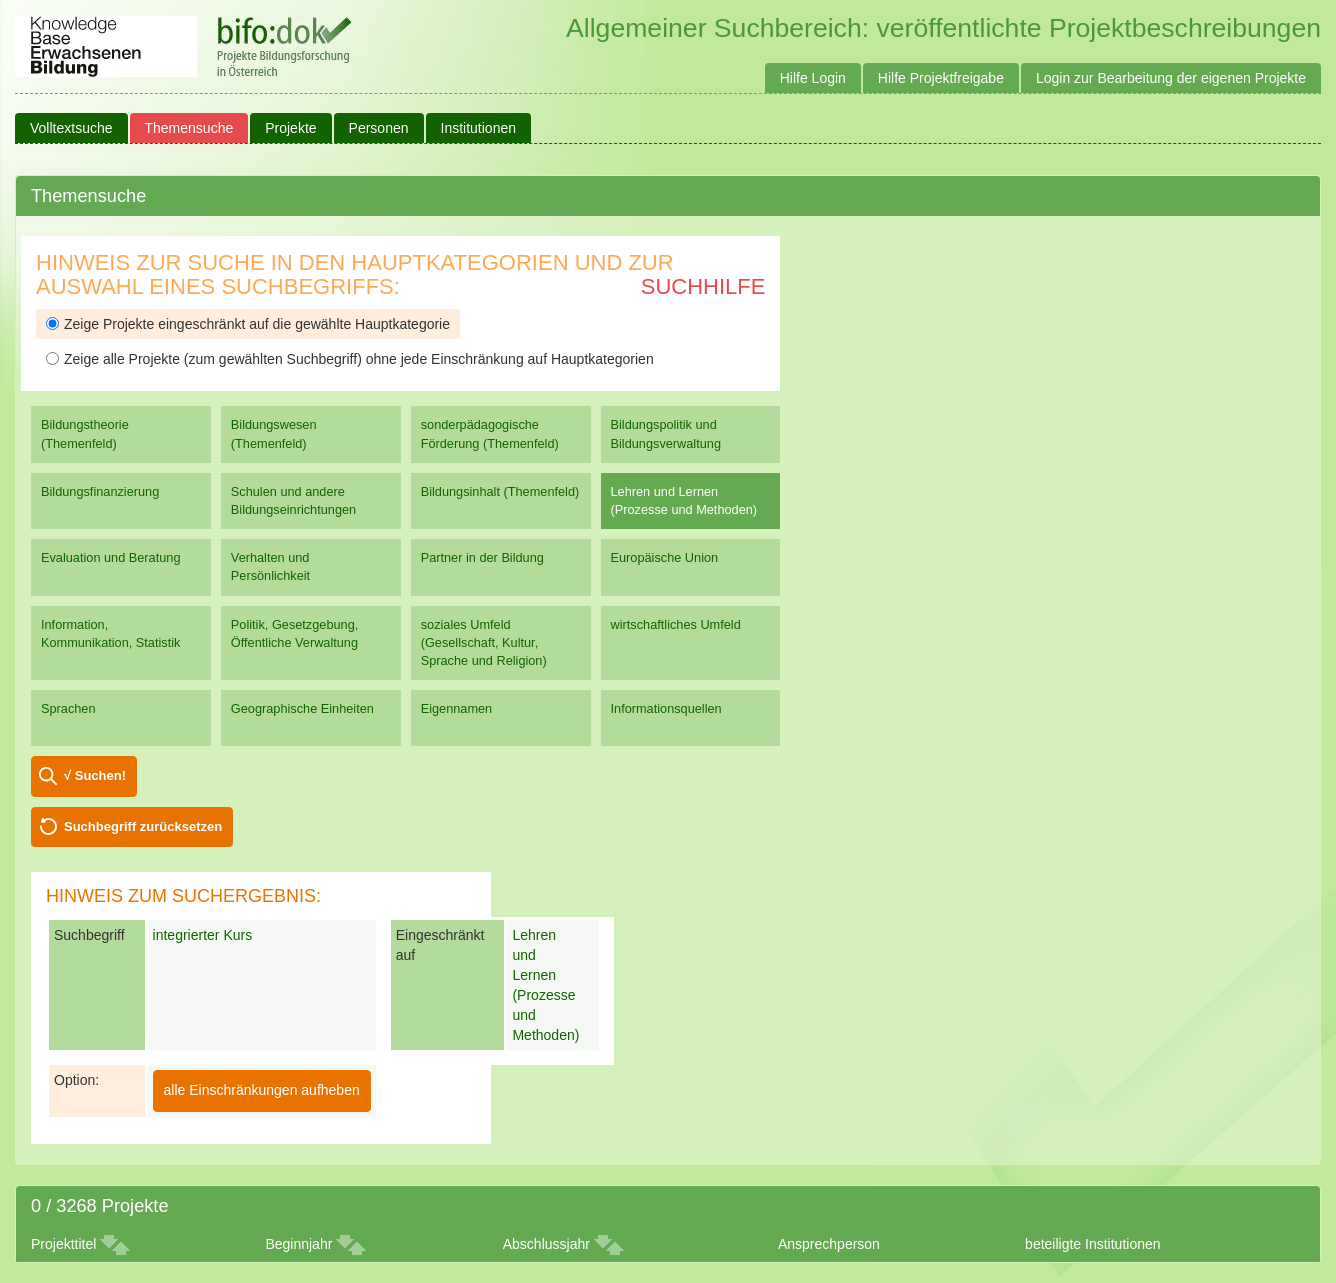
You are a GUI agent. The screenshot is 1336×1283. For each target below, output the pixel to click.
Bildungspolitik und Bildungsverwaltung (666, 433)
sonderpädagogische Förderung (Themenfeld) (490, 433)
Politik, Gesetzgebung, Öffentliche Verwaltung (294, 633)
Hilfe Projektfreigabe (941, 78)
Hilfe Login (813, 78)
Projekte (290, 128)
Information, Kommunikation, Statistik (110, 633)
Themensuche (189, 128)
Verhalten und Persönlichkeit (270, 566)
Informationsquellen (666, 708)
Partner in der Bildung (482, 557)
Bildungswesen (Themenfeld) (274, 433)
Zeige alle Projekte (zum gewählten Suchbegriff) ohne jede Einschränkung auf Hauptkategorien (350, 359)
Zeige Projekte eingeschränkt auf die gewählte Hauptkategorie (248, 324)
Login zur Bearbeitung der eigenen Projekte (1171, 78)
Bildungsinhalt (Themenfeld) (500, 491)
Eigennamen (457, 708)
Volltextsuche (71, 128)
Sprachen (68, 708)
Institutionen (479, 128)
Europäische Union (665, 557)
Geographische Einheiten (302, 708)
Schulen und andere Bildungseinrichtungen (293, 500)
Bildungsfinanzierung (100, 491)
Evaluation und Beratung (110, 557)
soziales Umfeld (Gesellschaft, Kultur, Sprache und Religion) (484, 642)
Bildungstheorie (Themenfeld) (85, 433)
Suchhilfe (703, 286)
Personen (379, 128)
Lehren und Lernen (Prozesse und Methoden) (684, 500)
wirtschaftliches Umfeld (676, 624)
